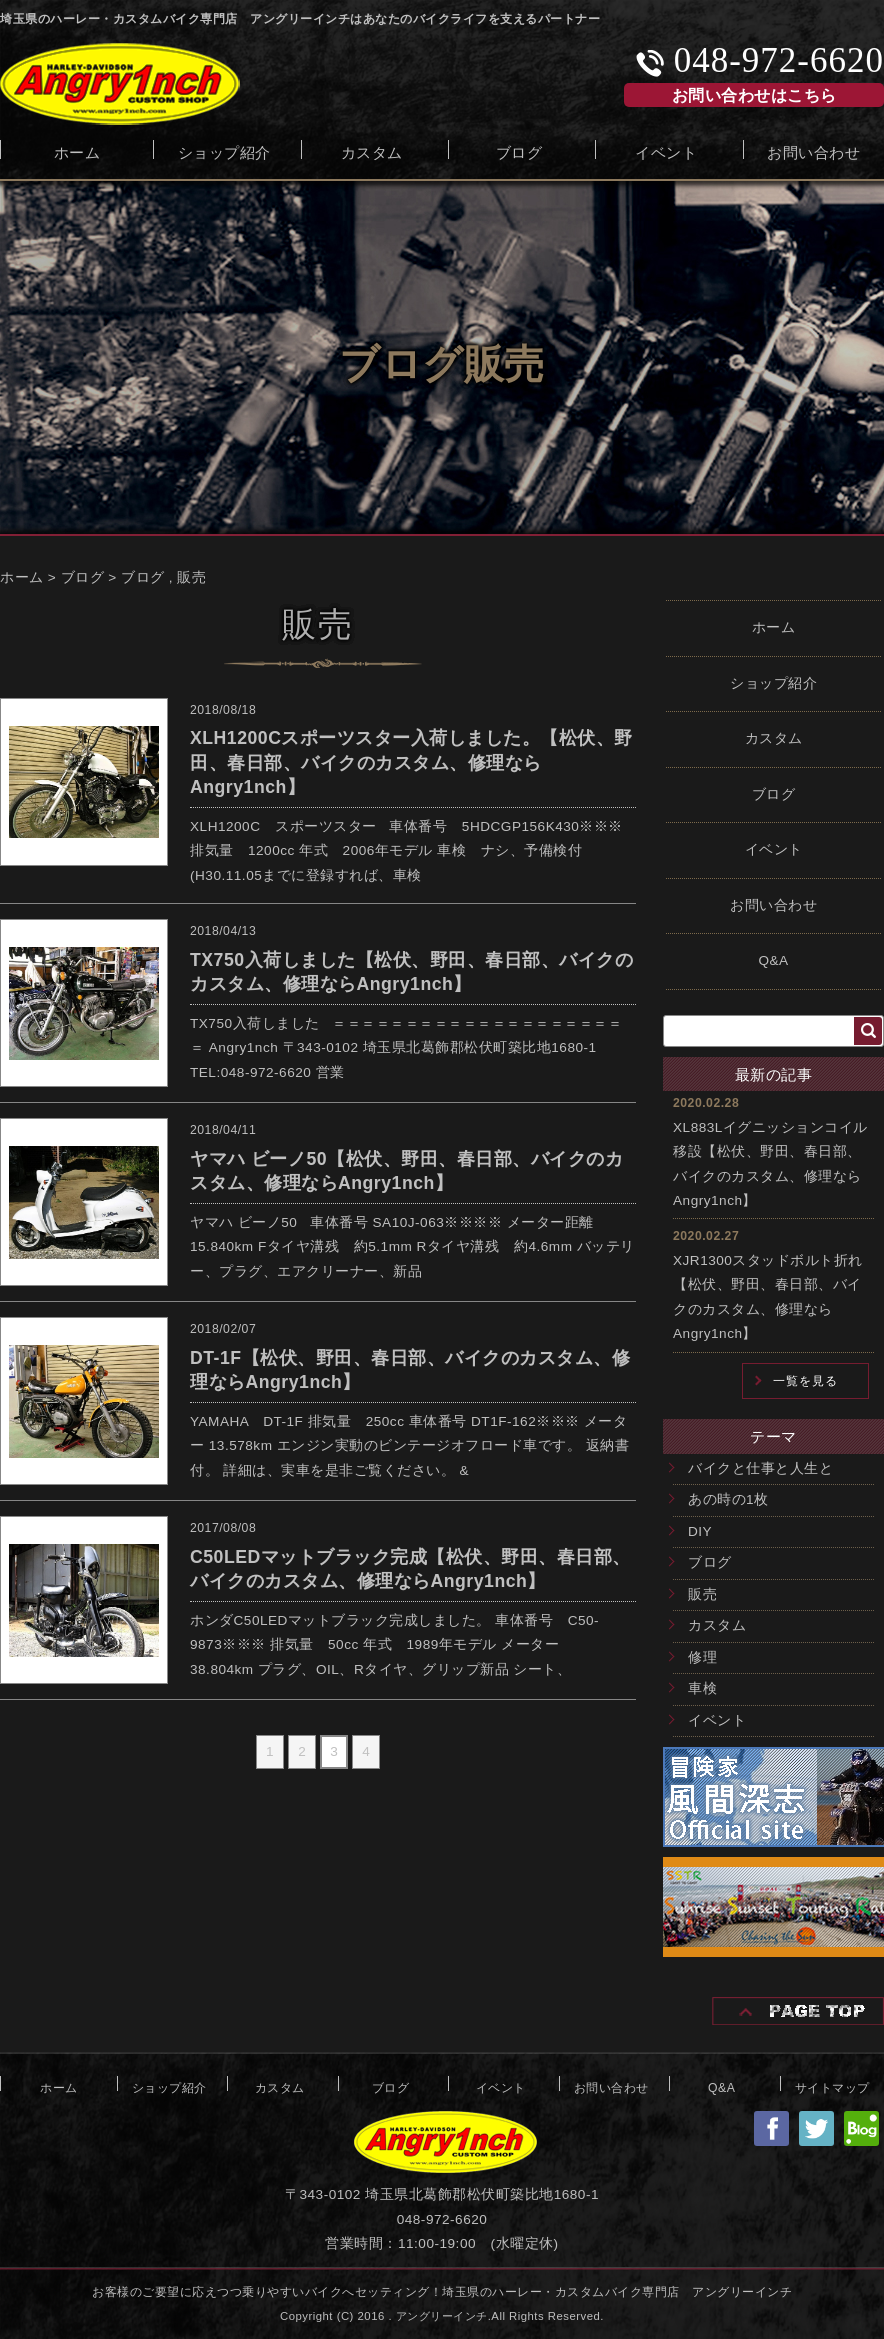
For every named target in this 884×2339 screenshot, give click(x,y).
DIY (700, 1531)
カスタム (372, 150)
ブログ (519, 150)
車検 (702, 1688)
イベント (666, 150)
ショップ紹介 (224, 150)
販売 (191, 577)
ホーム (77, 150)
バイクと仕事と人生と (760, 1468)
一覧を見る (805, 1381)
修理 (702, 1657)
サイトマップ (832, 2086)
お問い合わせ (813, 150)
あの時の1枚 (728, 1499)
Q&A (773, 960)
